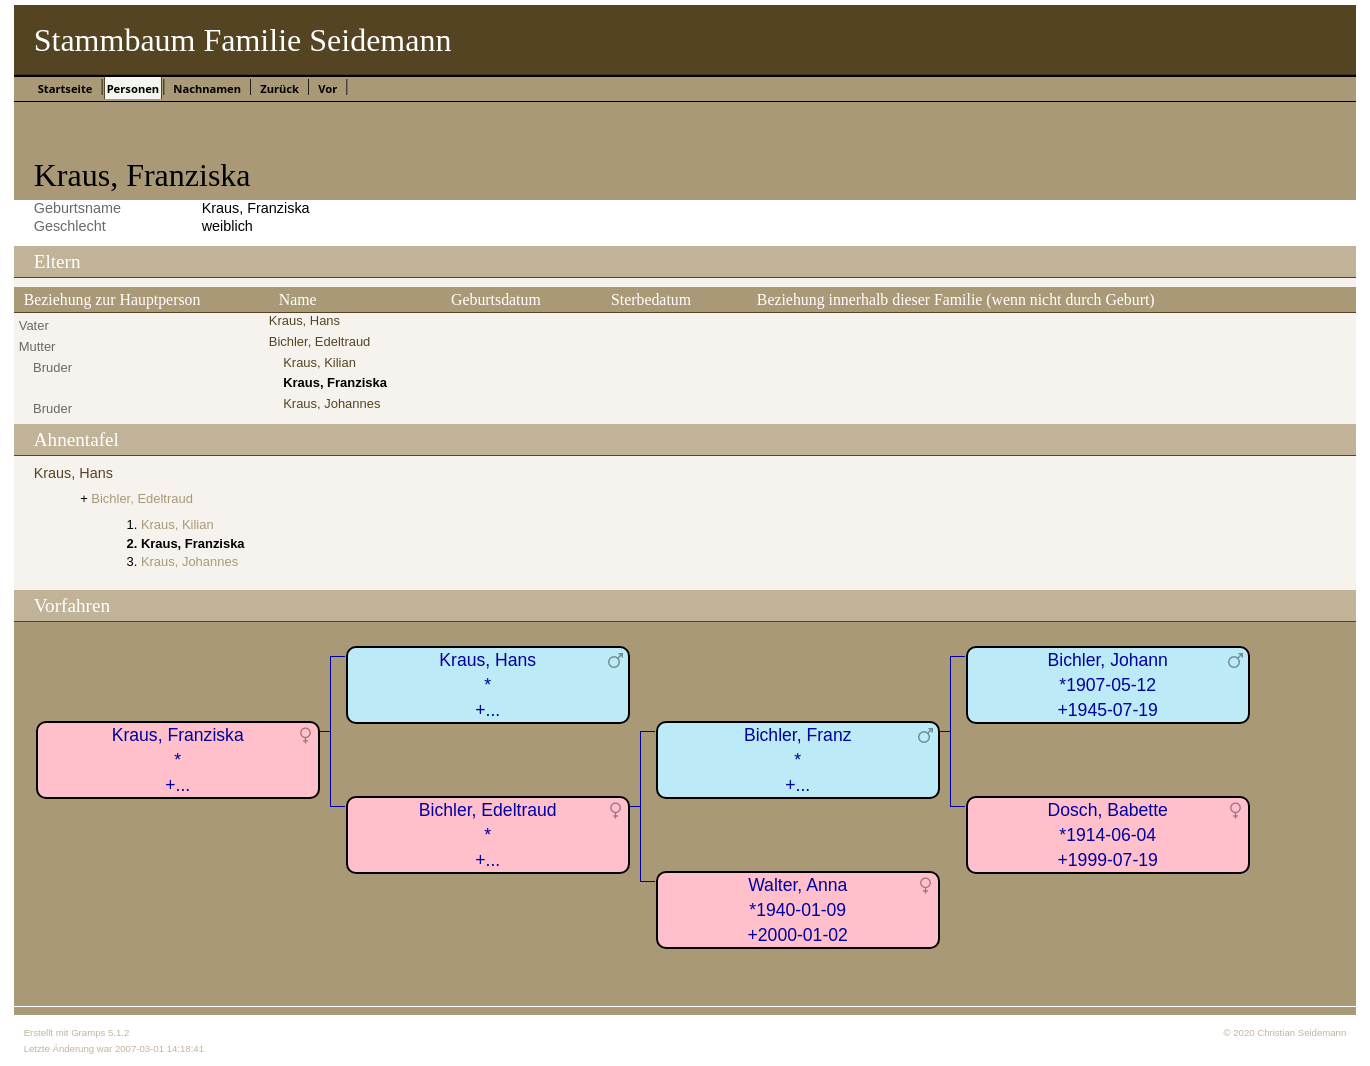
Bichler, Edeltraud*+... (488, 834)
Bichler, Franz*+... (798, 759)
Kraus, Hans (304, 320)
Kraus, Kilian (319, 362)
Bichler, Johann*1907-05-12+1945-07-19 (1108, 684)
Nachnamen (207, 88)
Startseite (65, 88)
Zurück (279, 88)
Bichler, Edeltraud (320, 341)
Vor (327, 88)
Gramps (88, 1032)
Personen (133, 88)
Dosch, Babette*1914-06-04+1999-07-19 (1108, 834)
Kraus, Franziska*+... (178, 759)
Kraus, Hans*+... (487, 684)
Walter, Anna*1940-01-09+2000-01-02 (798, 909)
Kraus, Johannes (331, 403)
